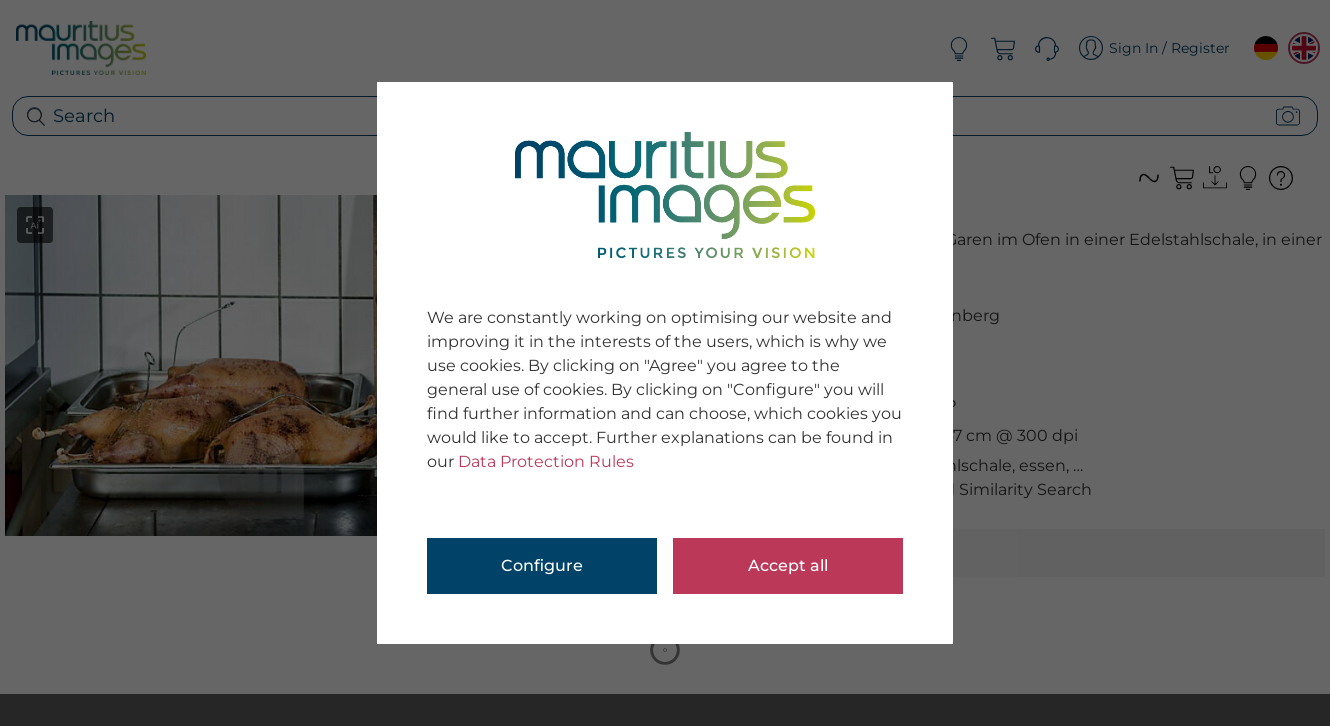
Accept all (788, 565)
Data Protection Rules (546, 461)
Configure (542, 565)
